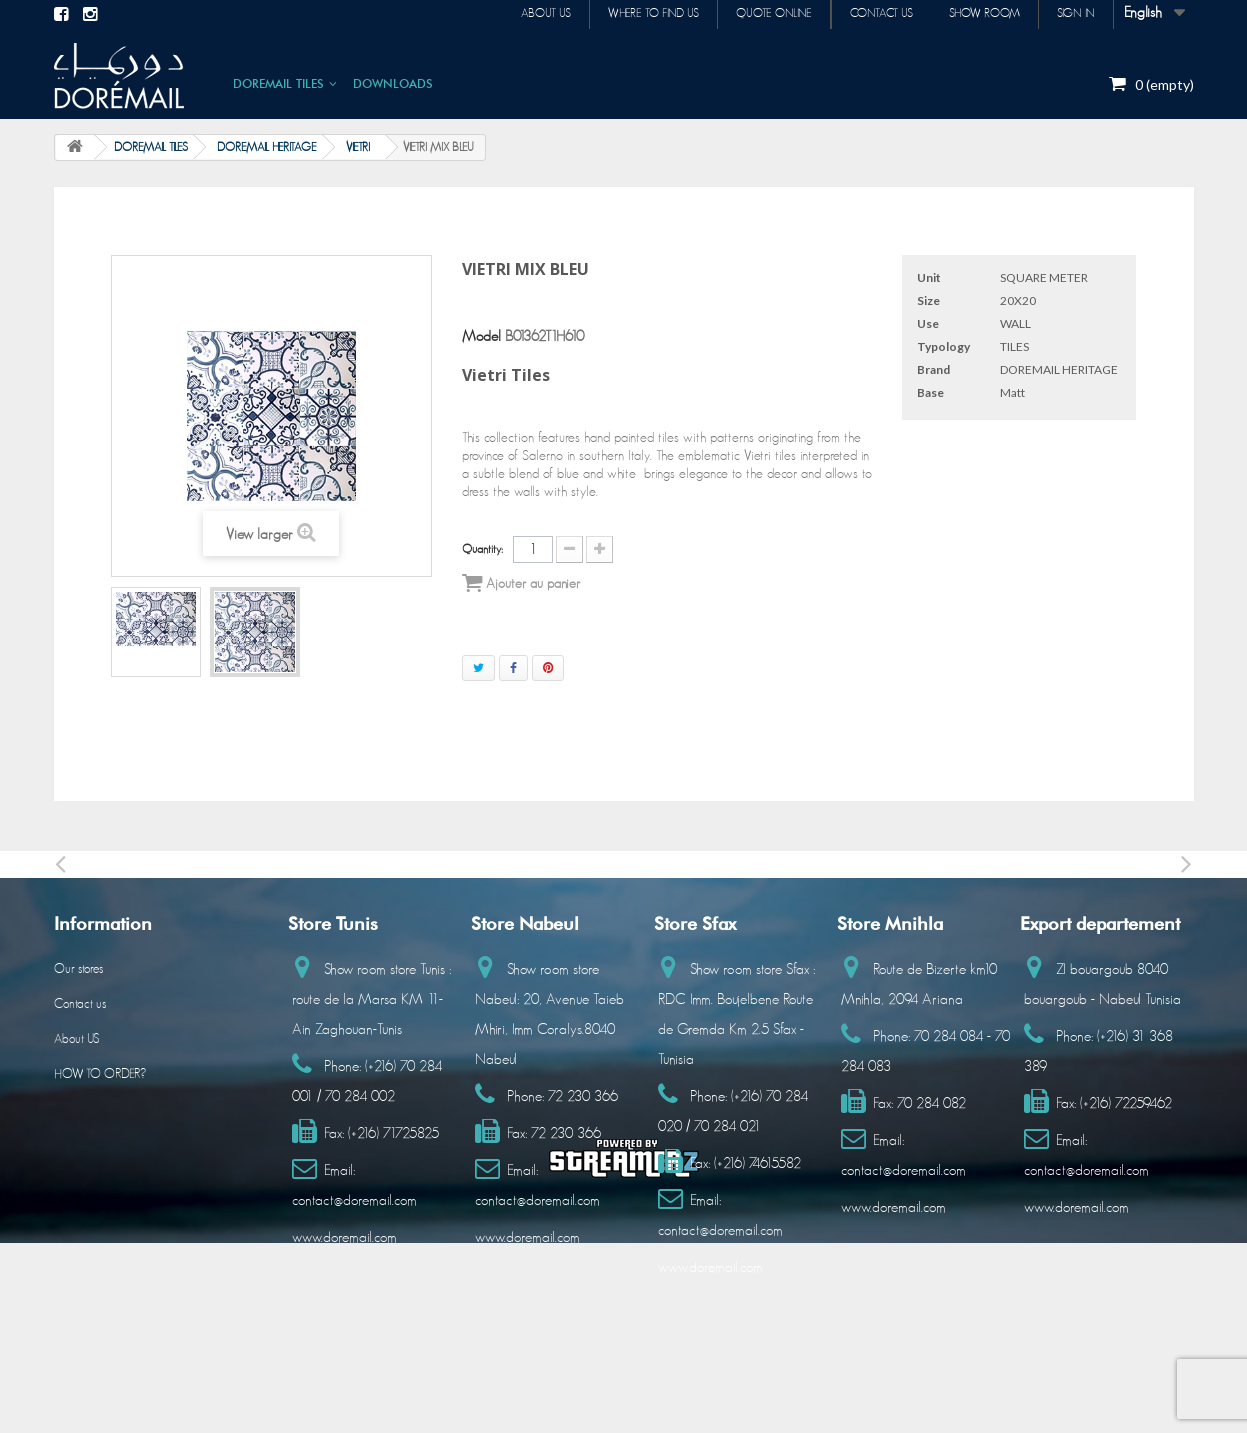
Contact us (871, 14)
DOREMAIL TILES (278, 83)
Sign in (1074, 14)
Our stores (78, 969)
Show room (978, 14)
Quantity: (482, 549)
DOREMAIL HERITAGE (267, 147)
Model (481, 336)
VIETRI (358, 147)
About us (524, 14)
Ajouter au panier (521, 583)
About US (76, 1039)
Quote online (760, 14)
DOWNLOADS (393, 83)
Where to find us (635, 14)
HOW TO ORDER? (100, 1074)
